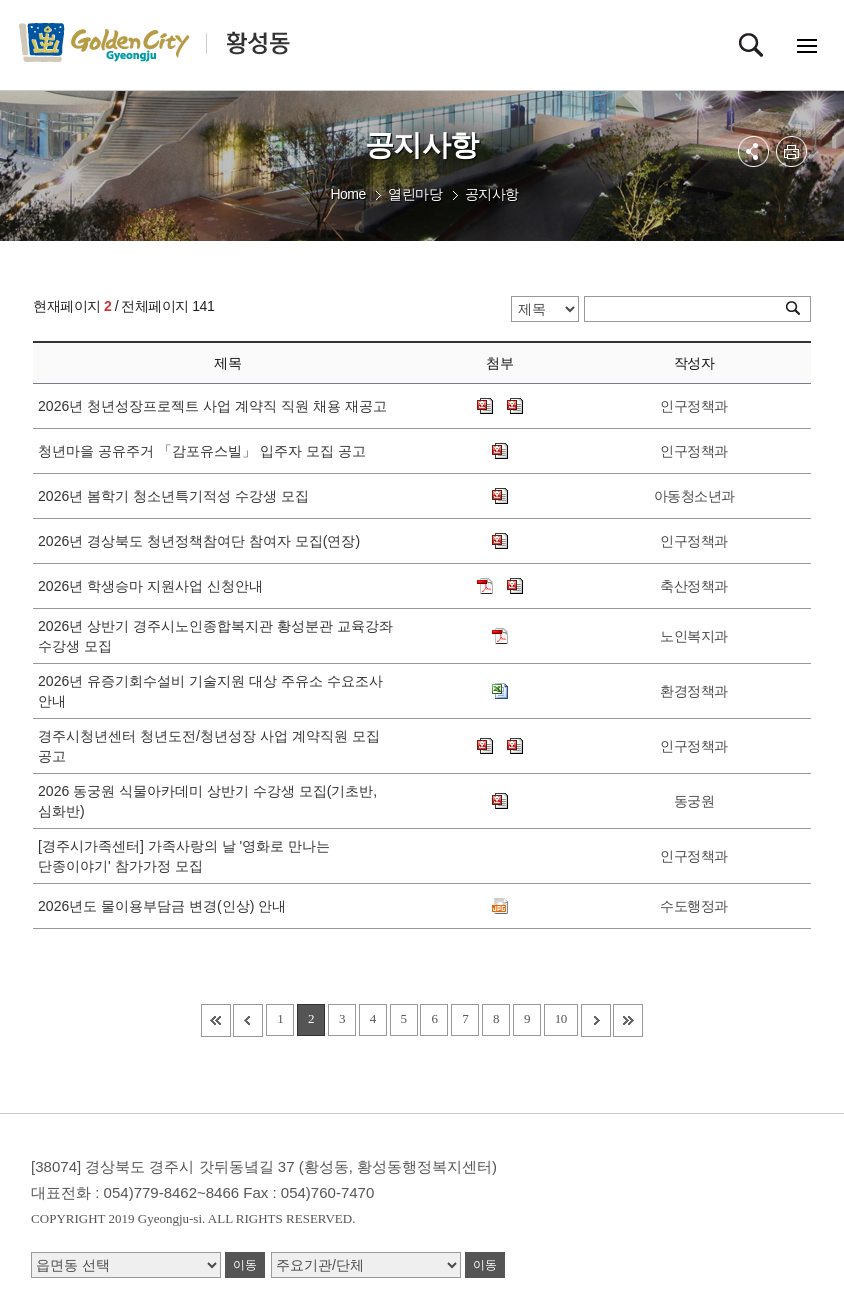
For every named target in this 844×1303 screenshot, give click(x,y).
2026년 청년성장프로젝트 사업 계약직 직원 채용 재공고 (216, 406)
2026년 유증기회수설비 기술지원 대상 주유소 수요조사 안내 (210, 691)
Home (347, 194)
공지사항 (492, 194)
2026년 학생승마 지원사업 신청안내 (154, 586)
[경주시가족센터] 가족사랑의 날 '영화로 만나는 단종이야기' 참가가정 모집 (184, 856)
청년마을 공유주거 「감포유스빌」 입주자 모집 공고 (205, 451)
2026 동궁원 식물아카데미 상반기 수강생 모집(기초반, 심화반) (207, 801)
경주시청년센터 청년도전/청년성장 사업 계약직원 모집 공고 (208, 746)
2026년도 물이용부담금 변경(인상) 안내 (166, 906)
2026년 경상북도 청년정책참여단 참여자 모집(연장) (203, 541)
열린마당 (415, 194)
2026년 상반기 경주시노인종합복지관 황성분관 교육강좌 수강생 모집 (215, 636)
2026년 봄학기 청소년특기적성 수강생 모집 (177, 496)
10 (561, 1018)
